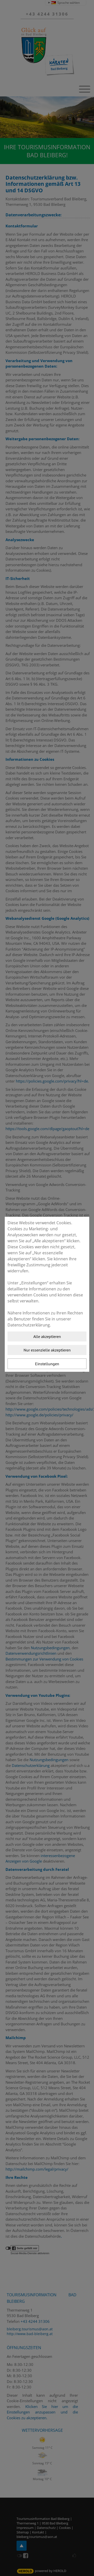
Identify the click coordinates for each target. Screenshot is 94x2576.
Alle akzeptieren (47, 1336)
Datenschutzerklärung (29, 1325)
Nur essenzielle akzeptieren (47, 1349)
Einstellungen (47, 1363)
